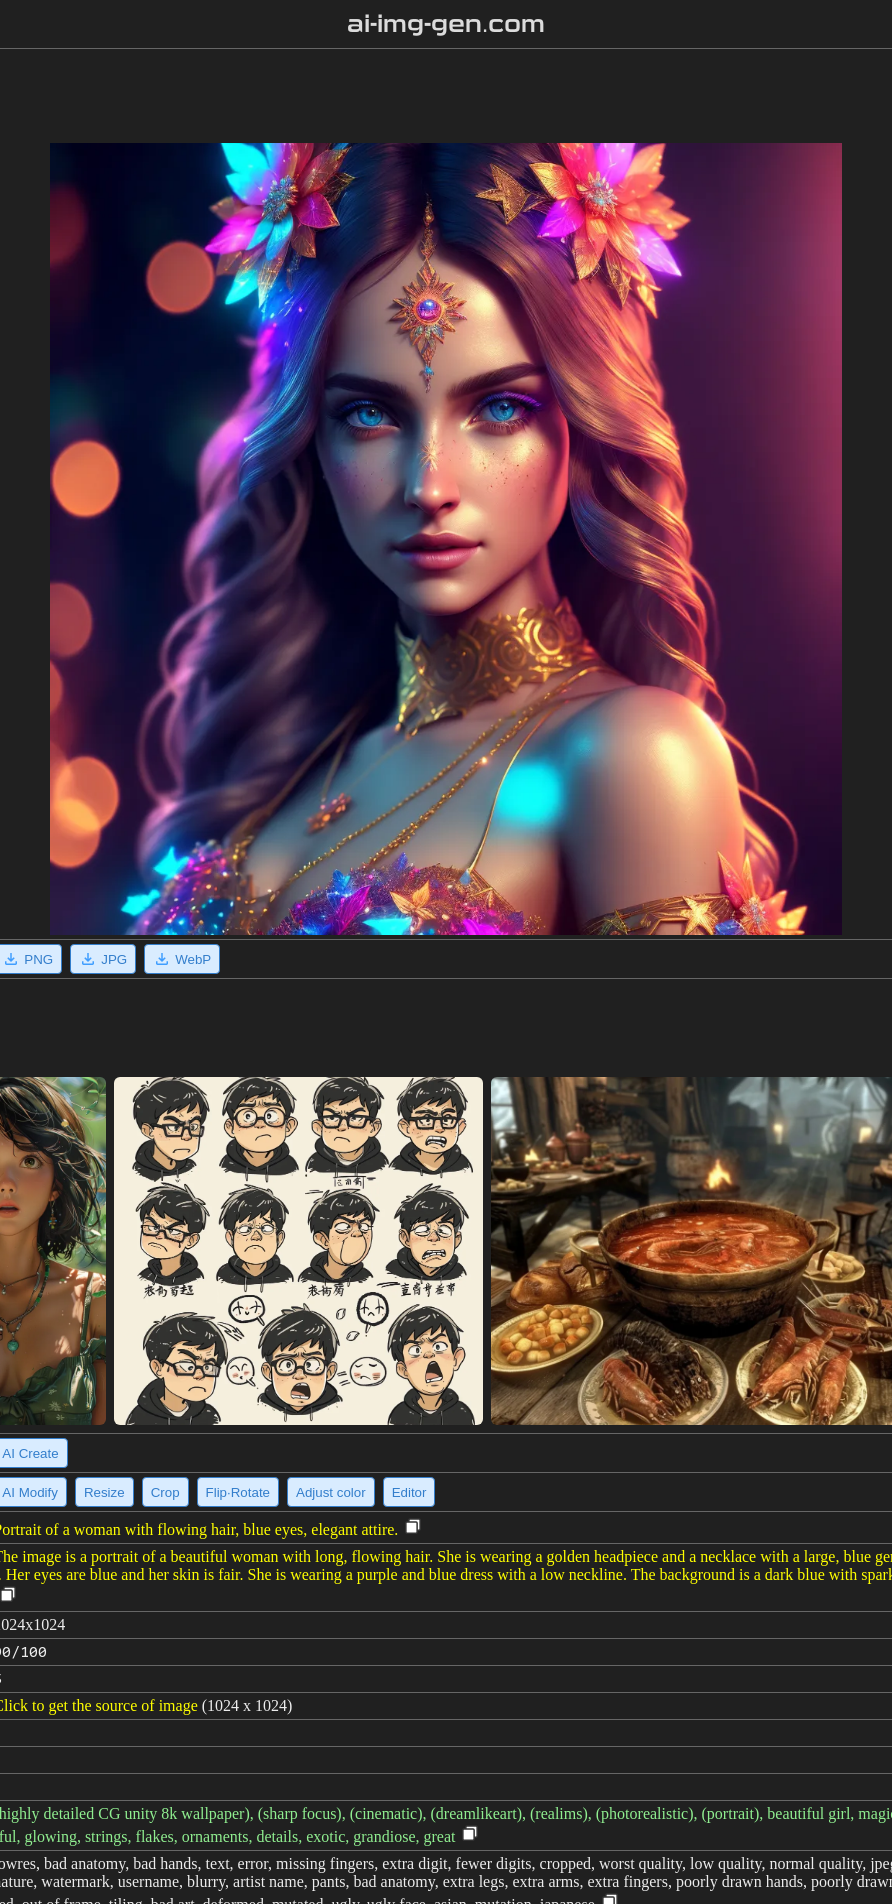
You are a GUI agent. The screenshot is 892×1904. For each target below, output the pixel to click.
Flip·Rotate (238, 1492)
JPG (103, 959)
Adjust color (331, 1492)
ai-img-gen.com (446, 24)
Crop (165, 1492)
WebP (182, 959)
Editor (409, 1492)
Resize (104, 1492)
